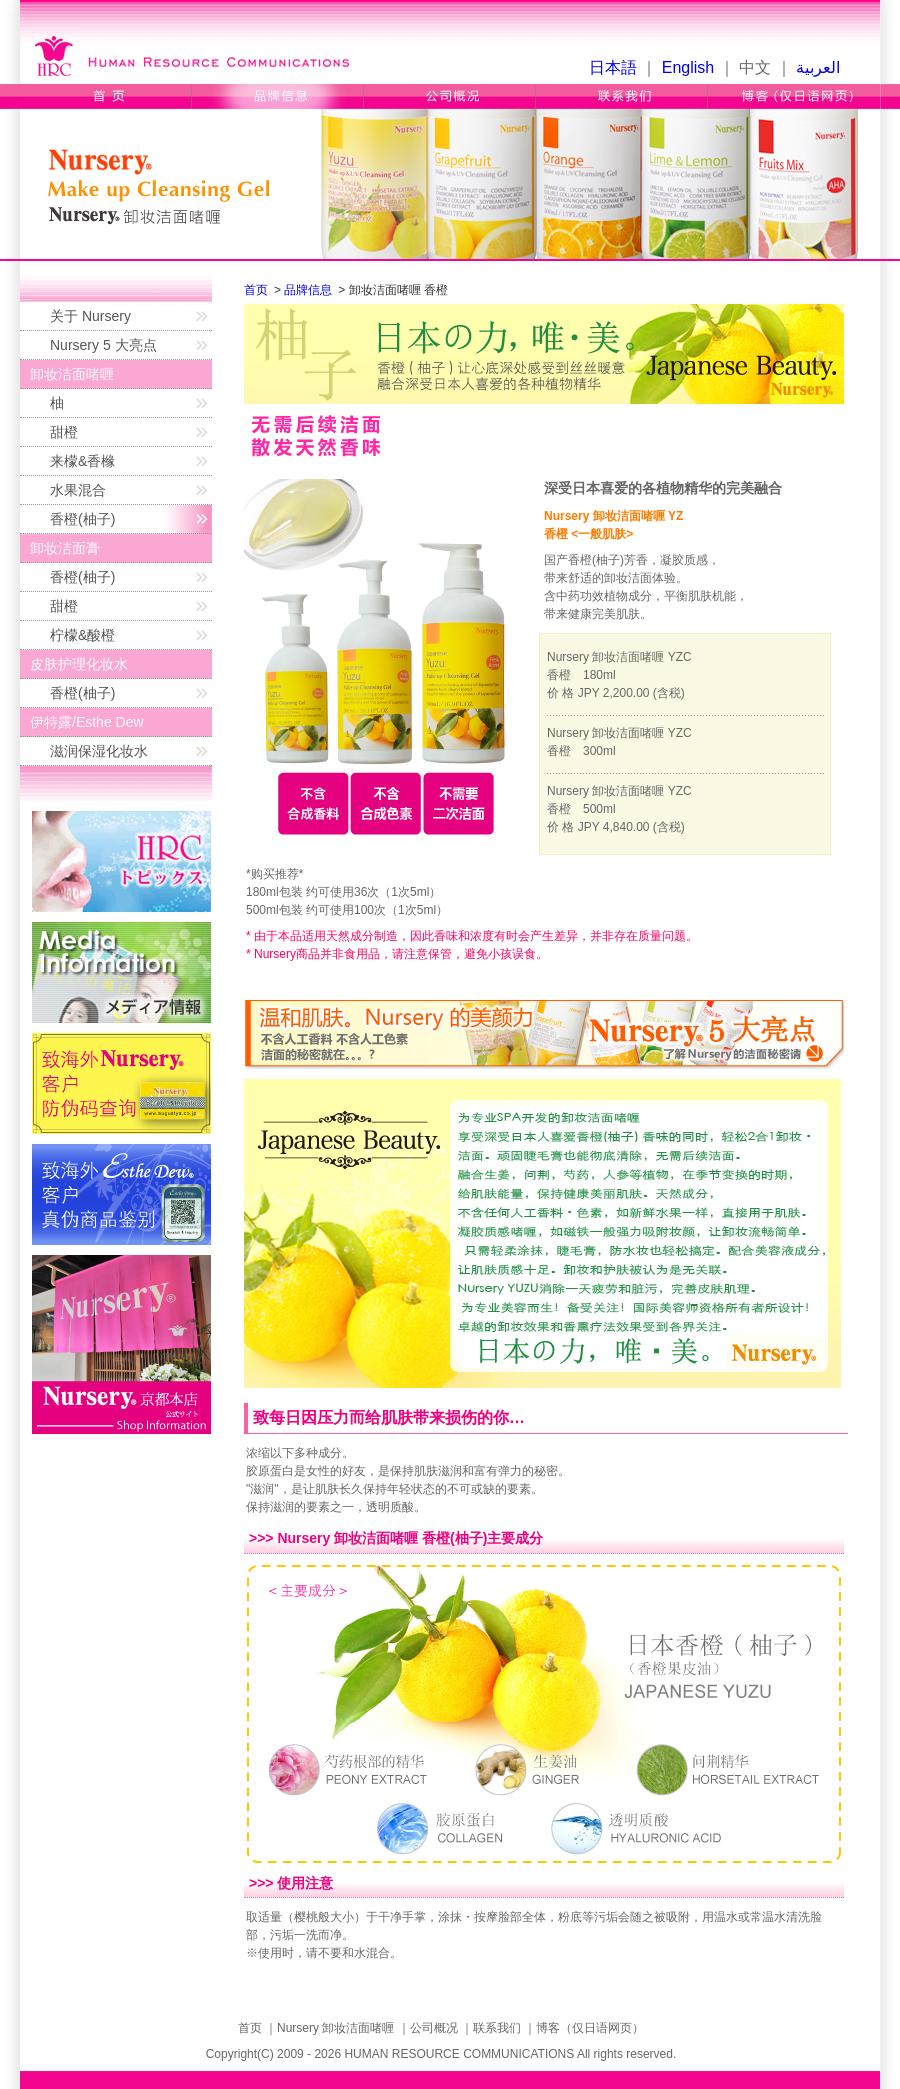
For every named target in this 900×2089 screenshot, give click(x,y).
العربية (818, 67)
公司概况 (450, 96)
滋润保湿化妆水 (99, 751)
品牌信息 (278, 96)
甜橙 (64, 432)
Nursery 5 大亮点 (103, 345)
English (688, 67)
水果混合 (78, 490)
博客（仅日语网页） (794, 96)
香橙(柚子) (82, 519)
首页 (106, 96)
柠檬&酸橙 (82, 635)
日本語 (613, 67)
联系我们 (622, 96)
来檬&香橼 (82, 461)
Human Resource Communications (197, 54)
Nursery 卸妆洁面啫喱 (335, 2028)
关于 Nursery (90, 316)
